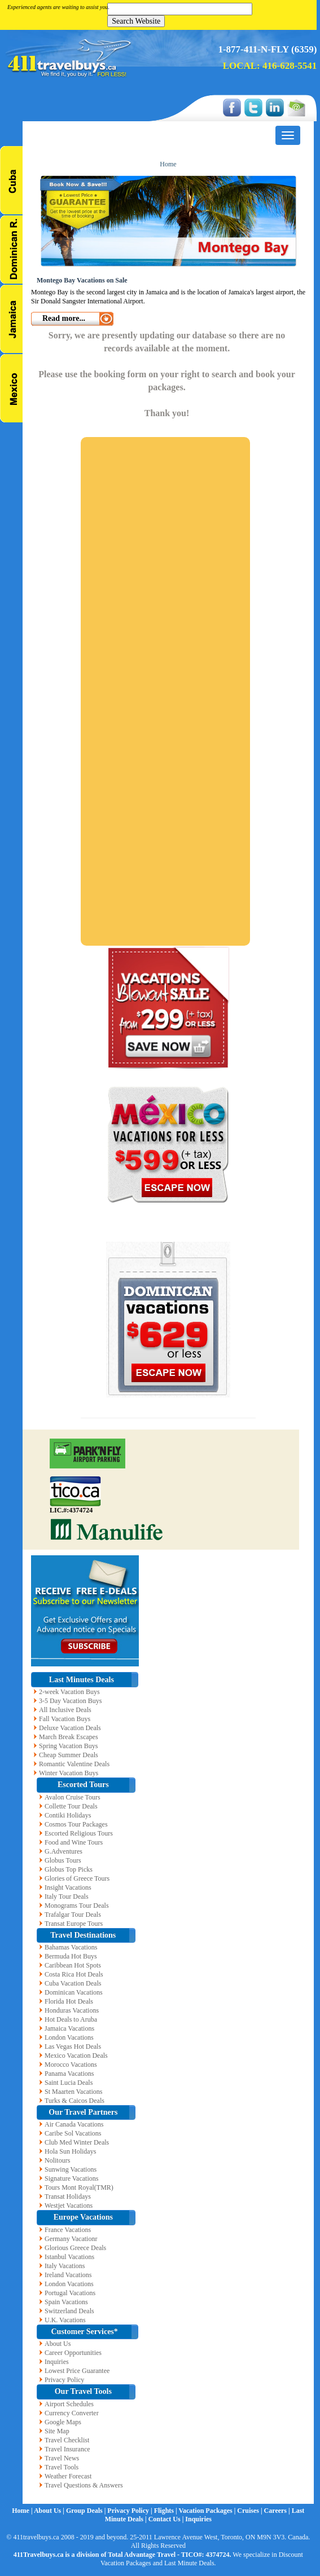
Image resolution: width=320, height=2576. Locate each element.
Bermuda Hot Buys (71, 1956)
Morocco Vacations (71, 2064)
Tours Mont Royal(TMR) (79, 2187)
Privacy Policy (64, 2379)
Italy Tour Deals (67, 1896)
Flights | (166, 2511)
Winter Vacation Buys (68, 1773)
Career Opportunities (73, 2352)
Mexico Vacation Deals (76, 2055)
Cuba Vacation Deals (73, 1983)
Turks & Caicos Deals (74, 2100)
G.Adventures (63, 1851)
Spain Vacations (66, 2302)
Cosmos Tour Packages (76, 1824)
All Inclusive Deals (65, 1709)
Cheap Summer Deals (68, 1755)
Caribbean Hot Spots (73, 1965)
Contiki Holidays (68, 1815)
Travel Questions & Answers (84, 2485)
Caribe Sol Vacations (73, 2133)
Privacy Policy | (130, 2511)
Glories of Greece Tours (77, 1878)
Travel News (62, 2458)
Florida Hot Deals (69, 2001)
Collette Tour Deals (71, 1806)
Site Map (57, 2431)
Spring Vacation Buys (68, 1746)
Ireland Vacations (68, 2274)
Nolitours (57, 2160)
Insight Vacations (68, 1887)
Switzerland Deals (69, 2311)
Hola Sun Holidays (70, 2151)
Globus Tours (63, 1860)
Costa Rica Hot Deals (74, 1974)
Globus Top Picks (69, 1869)
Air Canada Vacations (74, 2124)
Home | (23, 2511)
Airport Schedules (69, 2404)
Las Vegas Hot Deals (73, 2046)
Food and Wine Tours (74, 1842)
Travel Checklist (67, 2440)
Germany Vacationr (71, 2238)
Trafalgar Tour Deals (73, 1914)
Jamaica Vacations (69, 2028)
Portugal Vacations (70, 2293)
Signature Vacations (71, 2178)
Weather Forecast (68, 2476)
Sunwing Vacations (71, 2169)
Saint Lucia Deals (69, 2082)
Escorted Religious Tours (79, 1833)
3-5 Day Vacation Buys (70, 1700)
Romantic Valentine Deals (74, 1764)
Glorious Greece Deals (75, 2247)
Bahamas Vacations (71, 1947)
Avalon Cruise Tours (72, 1797)
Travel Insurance (67, 2449)
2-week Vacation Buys (69, 1691)
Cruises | (250, 2511)
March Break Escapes (68, 1736)
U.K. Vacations (65, 2320)
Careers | (278, 2511)
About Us (58, 2343)
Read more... (63, 318)
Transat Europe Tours (74, 1923)
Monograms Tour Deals (77, 1905)
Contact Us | (167, 2519)
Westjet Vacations (69, 2205)
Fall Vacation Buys (64, 1718)
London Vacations (69, 2037)
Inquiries (57, 2361)
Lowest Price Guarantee (77, 2370)
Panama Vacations (69, 2073)
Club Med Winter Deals (77, 2142)
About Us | (50, 2511)
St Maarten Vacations (73, 2091)
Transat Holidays (68, 2196)
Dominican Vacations (74, 1992)
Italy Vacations (65, 2265)
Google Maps (63, 2422)
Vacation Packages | (207, 2511)
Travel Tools (61, 2467)
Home (168, 164)
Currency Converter (72, 2413)
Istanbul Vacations (69, 2256)
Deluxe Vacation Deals (70, 1727)
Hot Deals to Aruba (71, 2019)
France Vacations (68, 2229)
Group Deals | (86, 2511)
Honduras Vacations (72, 2010)
